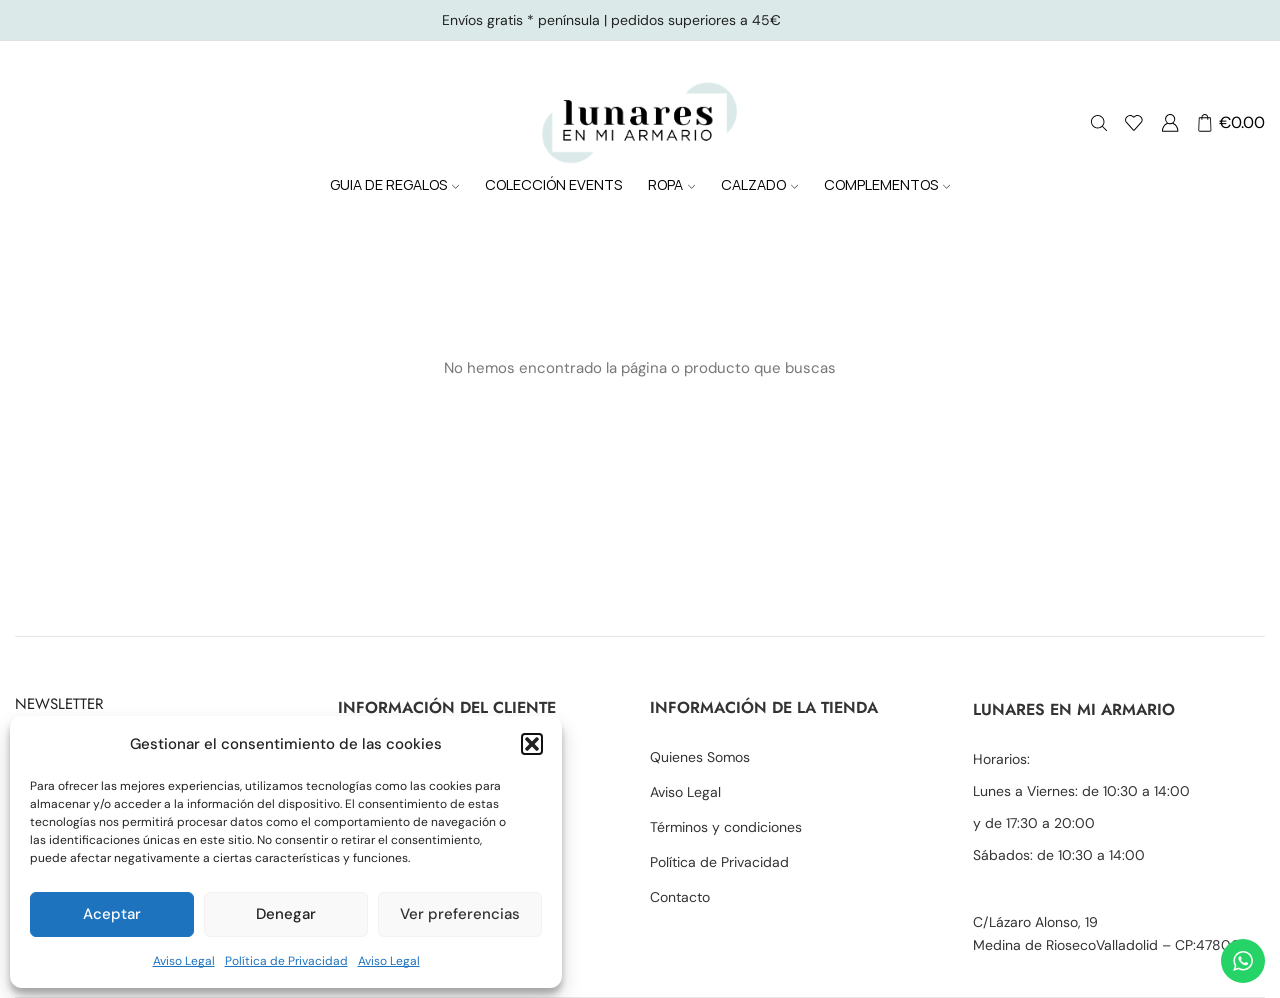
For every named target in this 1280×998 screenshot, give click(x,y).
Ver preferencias (460, 914)
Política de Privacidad (286, 961)
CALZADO (759, 184)
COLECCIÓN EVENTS (553, 184)
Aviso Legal (184, 961)
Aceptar (112, 914)
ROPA (671, 184)
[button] (532, 744)
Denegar (286, 914)
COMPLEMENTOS (887, 184)
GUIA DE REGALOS (394, 184)
